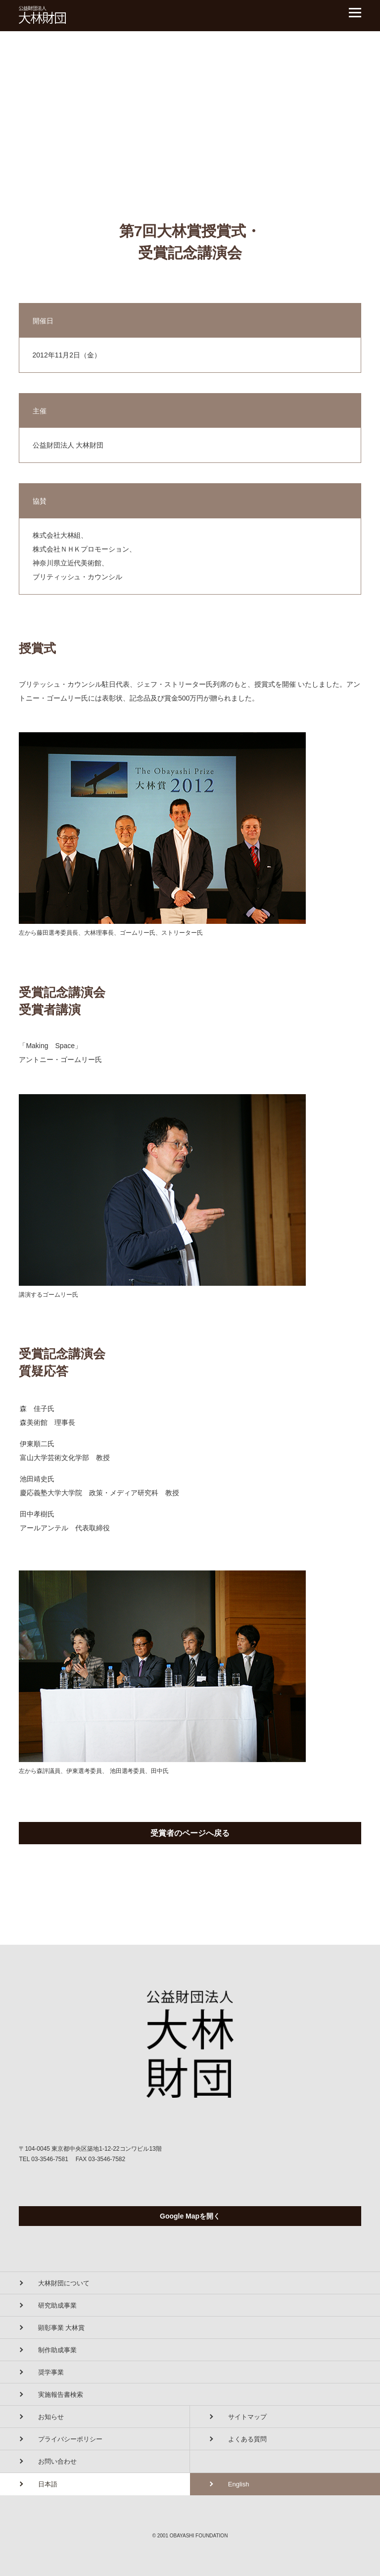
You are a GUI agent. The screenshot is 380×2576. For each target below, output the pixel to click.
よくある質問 (247, 2439)
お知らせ (51, 2417)
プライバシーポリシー (70, 2439)
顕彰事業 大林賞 (61, 2327)
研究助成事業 (57, 2305)
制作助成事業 (57, 2350)
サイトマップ (247, 2417)
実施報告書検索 (60, 2394)
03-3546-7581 (49, 2159)
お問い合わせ (57, 2461)
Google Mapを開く (190, 2216)
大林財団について (64, 2283)
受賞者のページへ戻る (190, 1833)
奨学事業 (51, 2372)
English (238, 2484)
